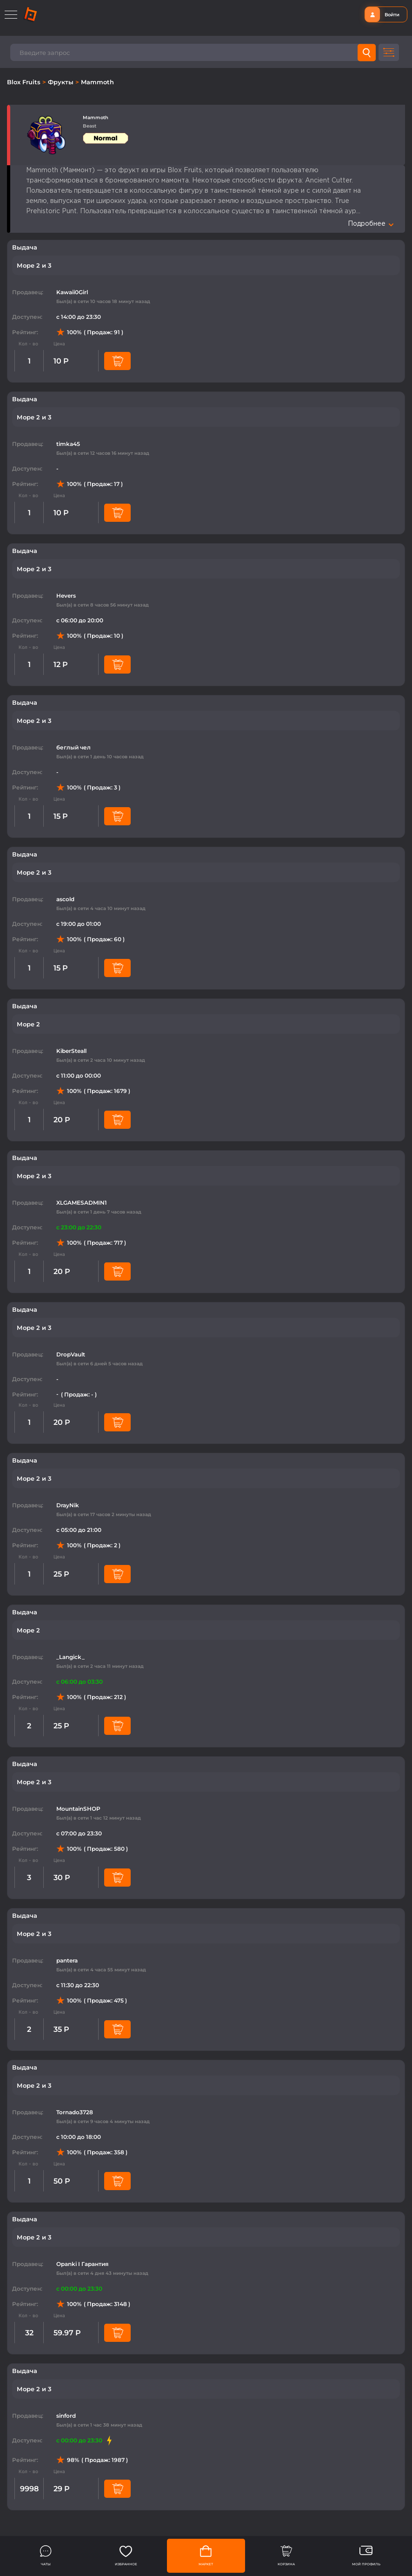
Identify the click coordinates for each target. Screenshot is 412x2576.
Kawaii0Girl (72, 292)
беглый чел (73, 747)
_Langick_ (70, 1656)
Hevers (66, 595)
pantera (67, 1960)
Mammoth (97, 82)
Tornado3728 (74, 2112)
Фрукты (61, 82)
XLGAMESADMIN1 (81, 1202)
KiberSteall (71, 1050)
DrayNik (67, 1505)
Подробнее (370, 224)
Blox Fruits (24, 82)
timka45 (68, 443)
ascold (65, 899)
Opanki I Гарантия (82, 2263)
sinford (66, 2415)
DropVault (70, 1354)
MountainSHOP (78, 1808)
